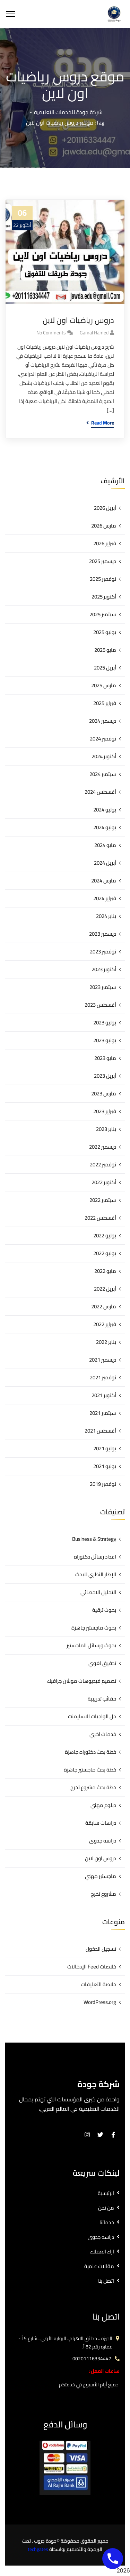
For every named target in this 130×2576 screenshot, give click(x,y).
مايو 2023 (105, 1058)
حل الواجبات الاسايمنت (92, 1716)
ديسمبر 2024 (102, 721)
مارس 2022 (103, 1306)
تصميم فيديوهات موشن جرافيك (81, 1681)
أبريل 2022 (105, 1289)
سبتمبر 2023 (102, 987)
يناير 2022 (106, 1342)
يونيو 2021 (104, 1466)
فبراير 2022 (104, 1324)
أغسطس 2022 (100, 1218)
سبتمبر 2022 (102, 1200)
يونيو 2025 (104, 632)
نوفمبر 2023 (103, 951)
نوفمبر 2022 (103, 1164)
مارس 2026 (103, 526)
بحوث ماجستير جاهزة (93, 1628)
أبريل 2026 (105, 508)
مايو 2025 (105, 650)
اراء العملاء (102, 2251)
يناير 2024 (106, 916)
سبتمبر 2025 (102, 614)
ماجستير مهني (100, 1876)
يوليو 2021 (104, 1448)
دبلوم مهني (103, 1805)
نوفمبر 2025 (103, 579)
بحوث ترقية (104, 1610)
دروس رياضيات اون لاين (78, 320)
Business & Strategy (94, 1539)
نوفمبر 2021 (103, 1377)
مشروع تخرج (103, 1894)
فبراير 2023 (104, 1111)
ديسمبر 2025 (102, 561)
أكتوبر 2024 (104, 756)
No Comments (51, 332)
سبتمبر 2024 (102, 774)
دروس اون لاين (100, 1858)
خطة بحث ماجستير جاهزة (90, 1770)
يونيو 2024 (104, 827)
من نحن (106, 2208)
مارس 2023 (103, 1093)
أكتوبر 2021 (104, 1395)
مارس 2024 (103, 880)
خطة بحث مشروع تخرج (93, 1787)
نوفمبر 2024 (103, 739)
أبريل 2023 (105, 1076)
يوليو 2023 (104, 1022)
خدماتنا (106, 2222)
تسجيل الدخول (101, 1949)
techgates (38, 2549)
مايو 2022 (105, 1271)
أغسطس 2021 (100, 1431)
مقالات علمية (99, 2266)
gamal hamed (94, 332)
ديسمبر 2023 (102, 934)
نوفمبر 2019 (103, 1484)
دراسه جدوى (102, 1841)
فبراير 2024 (104, 898)
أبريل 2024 (105, 863)
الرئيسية (106, 2193)
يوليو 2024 (104, 809)
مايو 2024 (105, 845)
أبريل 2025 (105, 668)
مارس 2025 (103, 685)
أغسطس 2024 (100, 792)
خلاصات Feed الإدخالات (91, 1966)
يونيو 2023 (104, 1040)
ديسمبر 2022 (102, 1147)
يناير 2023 (106, 1129)
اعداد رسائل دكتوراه (95, 1557)
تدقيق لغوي (102, 1663)
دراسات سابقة (100, 1823)
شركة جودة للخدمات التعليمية (68, 112)
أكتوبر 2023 (104, 969)
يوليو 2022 (104, 1235)
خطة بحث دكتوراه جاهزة (90, 1752)
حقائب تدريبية (102, 1699)
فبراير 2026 (104, 543)
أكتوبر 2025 (104, 597)
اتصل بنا (106, 2281)
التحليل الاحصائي (98, 1592)
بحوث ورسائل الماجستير (91, 1645)
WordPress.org (100, 2002)
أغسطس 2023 (100, 1005)
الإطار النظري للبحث (95, 1574)
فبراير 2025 (104, 703)
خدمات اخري (102, 1734)
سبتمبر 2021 (102, 1413)
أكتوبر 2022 (104, 1182)
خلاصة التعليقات (98, 1984)
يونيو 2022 (104, 1253)
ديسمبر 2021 (102, 1360)
